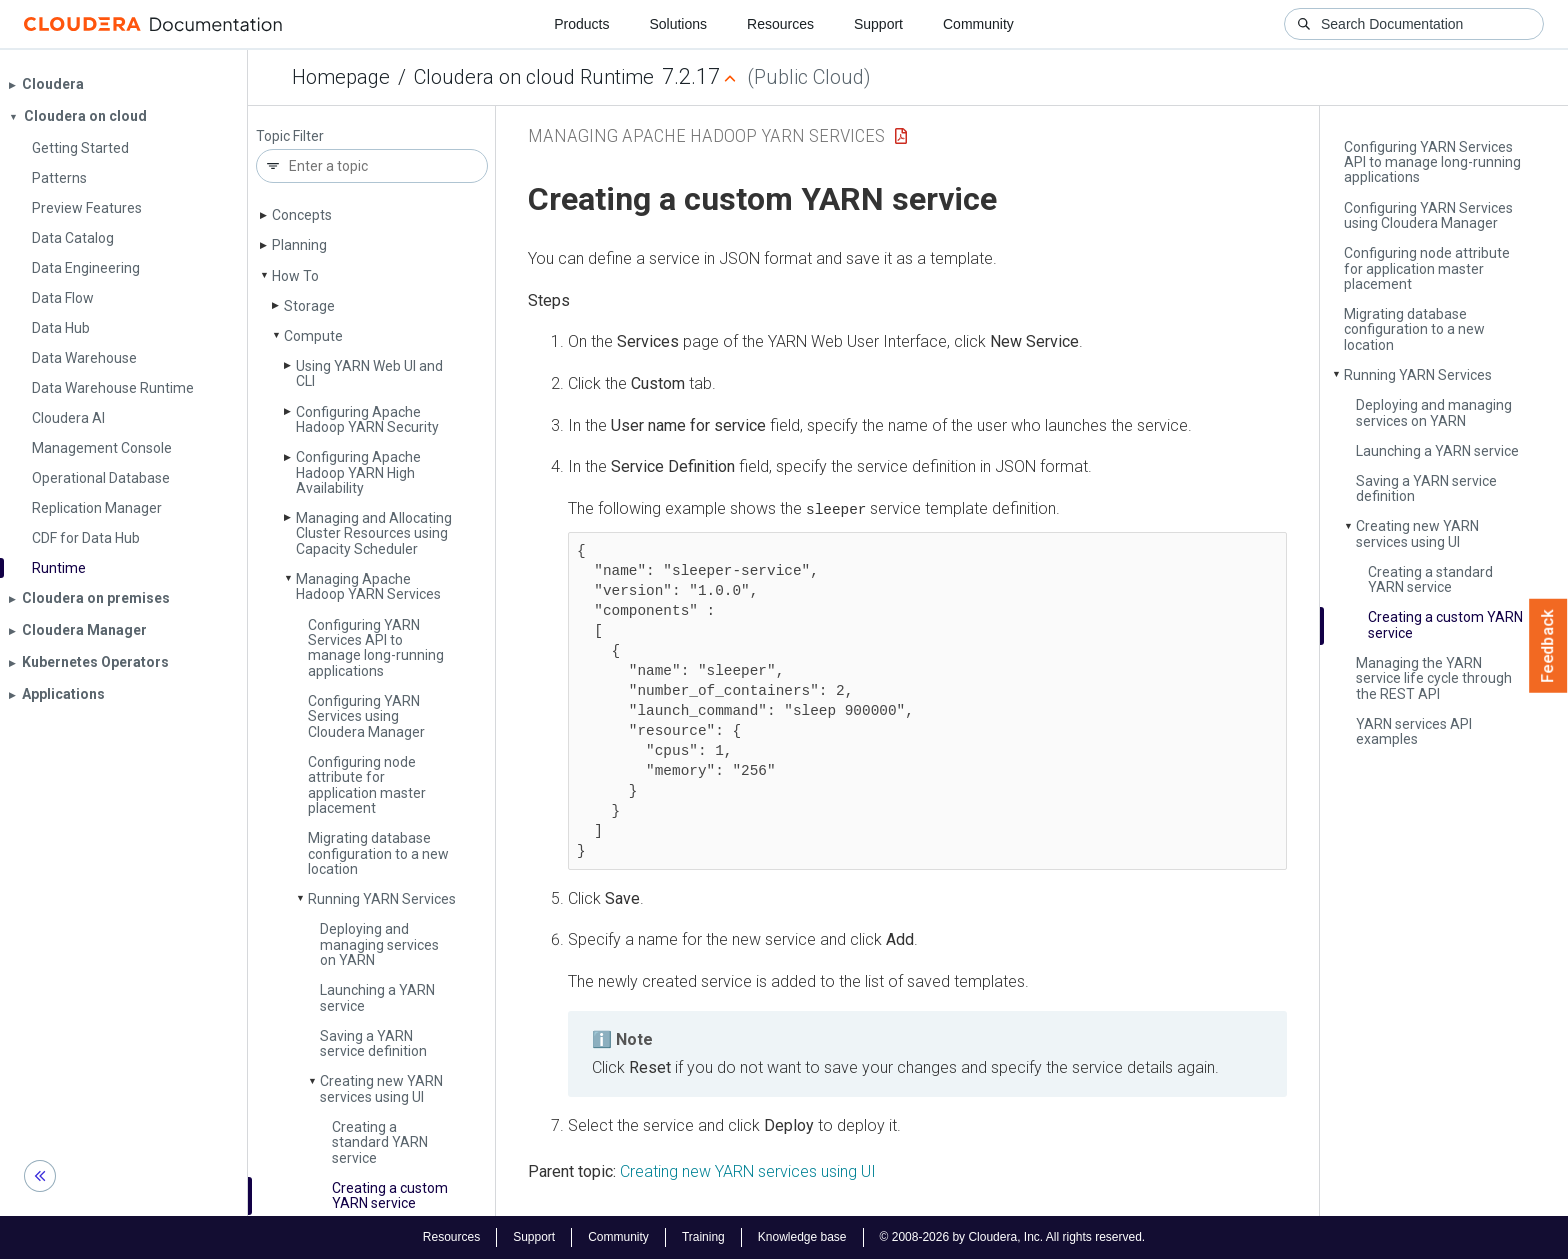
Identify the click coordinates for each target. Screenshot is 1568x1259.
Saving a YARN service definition (373, 1043)
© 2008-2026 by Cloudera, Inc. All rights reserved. (1013, 1237)
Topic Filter (290, 136)
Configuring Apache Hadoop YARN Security (367, 419)
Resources (780, 24)
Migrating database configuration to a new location (378, 853)
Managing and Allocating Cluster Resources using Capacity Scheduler (374, 533)
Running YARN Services (382, 899)
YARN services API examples (1414, 731)
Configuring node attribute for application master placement (367, 785)
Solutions (678, 24)
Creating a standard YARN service (380, 1142)
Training (703, 1237)
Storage (309, 306)
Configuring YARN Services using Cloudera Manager (366, 716)
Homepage (341, 77)
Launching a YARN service (377, 997)
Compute (313, 336)
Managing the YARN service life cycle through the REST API (1434, 678)
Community (978, 24)
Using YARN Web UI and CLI (369, 373)
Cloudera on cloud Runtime (534, 77)
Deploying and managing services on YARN (379, 944)
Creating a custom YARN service (390, 1195)
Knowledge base (802, 1237)
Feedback (1548, 646)
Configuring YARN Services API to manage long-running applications (376, 648)
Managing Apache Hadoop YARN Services (368, 586)
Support (878, 24)
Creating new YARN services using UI (381, 1088)
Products (581, 24)
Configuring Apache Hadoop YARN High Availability (358, 472)
